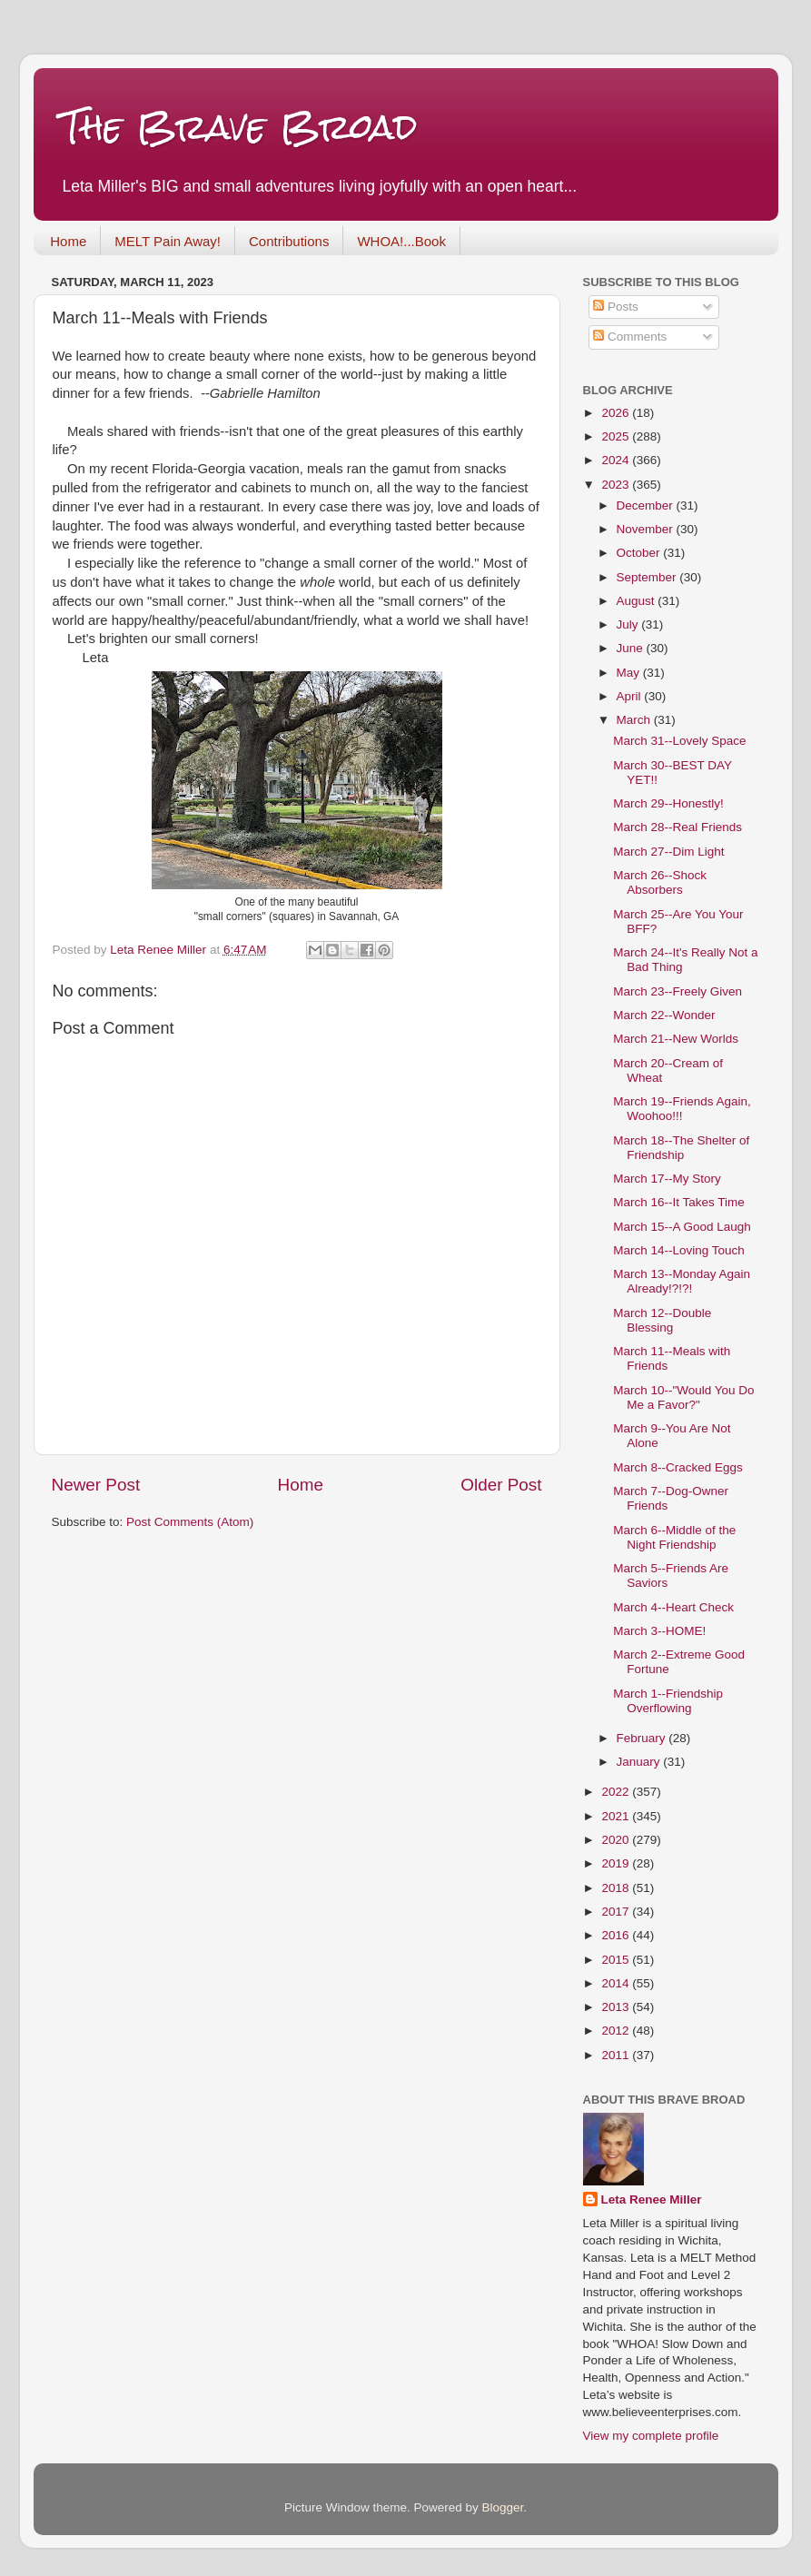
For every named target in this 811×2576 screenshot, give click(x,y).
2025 (616, 436)
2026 (616, 413)
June (632, 648)
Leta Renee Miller (651, 2199)
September (648, 577)
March (635, 720)
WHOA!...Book (401, 241)
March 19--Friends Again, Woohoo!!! (682, 1109)
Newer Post (96, 1484)
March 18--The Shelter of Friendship (681, 1148)
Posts (615, 306)
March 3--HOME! (659, 1631)
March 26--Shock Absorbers (660, 882)
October (640, 553)
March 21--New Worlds (675, 1038)
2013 (616, 2007)
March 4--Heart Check (673, 1607)
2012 (616, 2030)
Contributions (289, 241)
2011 (616, 2055)
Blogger (503, 2507)
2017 (616, 1911)
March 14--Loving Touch (679, 1250)
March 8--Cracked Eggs (678, 1467)
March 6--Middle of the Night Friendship (674, 1537)
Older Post (500, 1484)
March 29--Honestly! (668, 803)
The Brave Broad (239, 126)
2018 (616, 1888)
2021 (616, 1816)
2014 (616, 1983)
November (647, 529)
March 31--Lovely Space (679, 741)
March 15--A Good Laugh (682, 1227)
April (631, 696)
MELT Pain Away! (167, 241)
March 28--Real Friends (677, 827)
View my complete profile (651, 2435)
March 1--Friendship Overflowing (668, 1701)
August (637, 601)
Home (68, 241)
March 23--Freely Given (677, 991)
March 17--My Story (667, 1178)
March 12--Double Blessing (662, 1320)
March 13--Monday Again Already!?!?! (681, 1281)
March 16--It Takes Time (679, 1202)
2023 (616, 484)
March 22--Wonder (664, 1015)
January (640, 1762)
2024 (616, 460)
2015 (616, 1960)
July (629, 624)
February (643, 1738)
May (630, 672)
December (647, 505)
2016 (616, 1935)
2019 (616, 1863)
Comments (630, 336)
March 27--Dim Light (668, 851)
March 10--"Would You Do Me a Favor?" (683, 1397)
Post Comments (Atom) (189, 1522)
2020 (616, 1840)
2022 (616, 1791)
